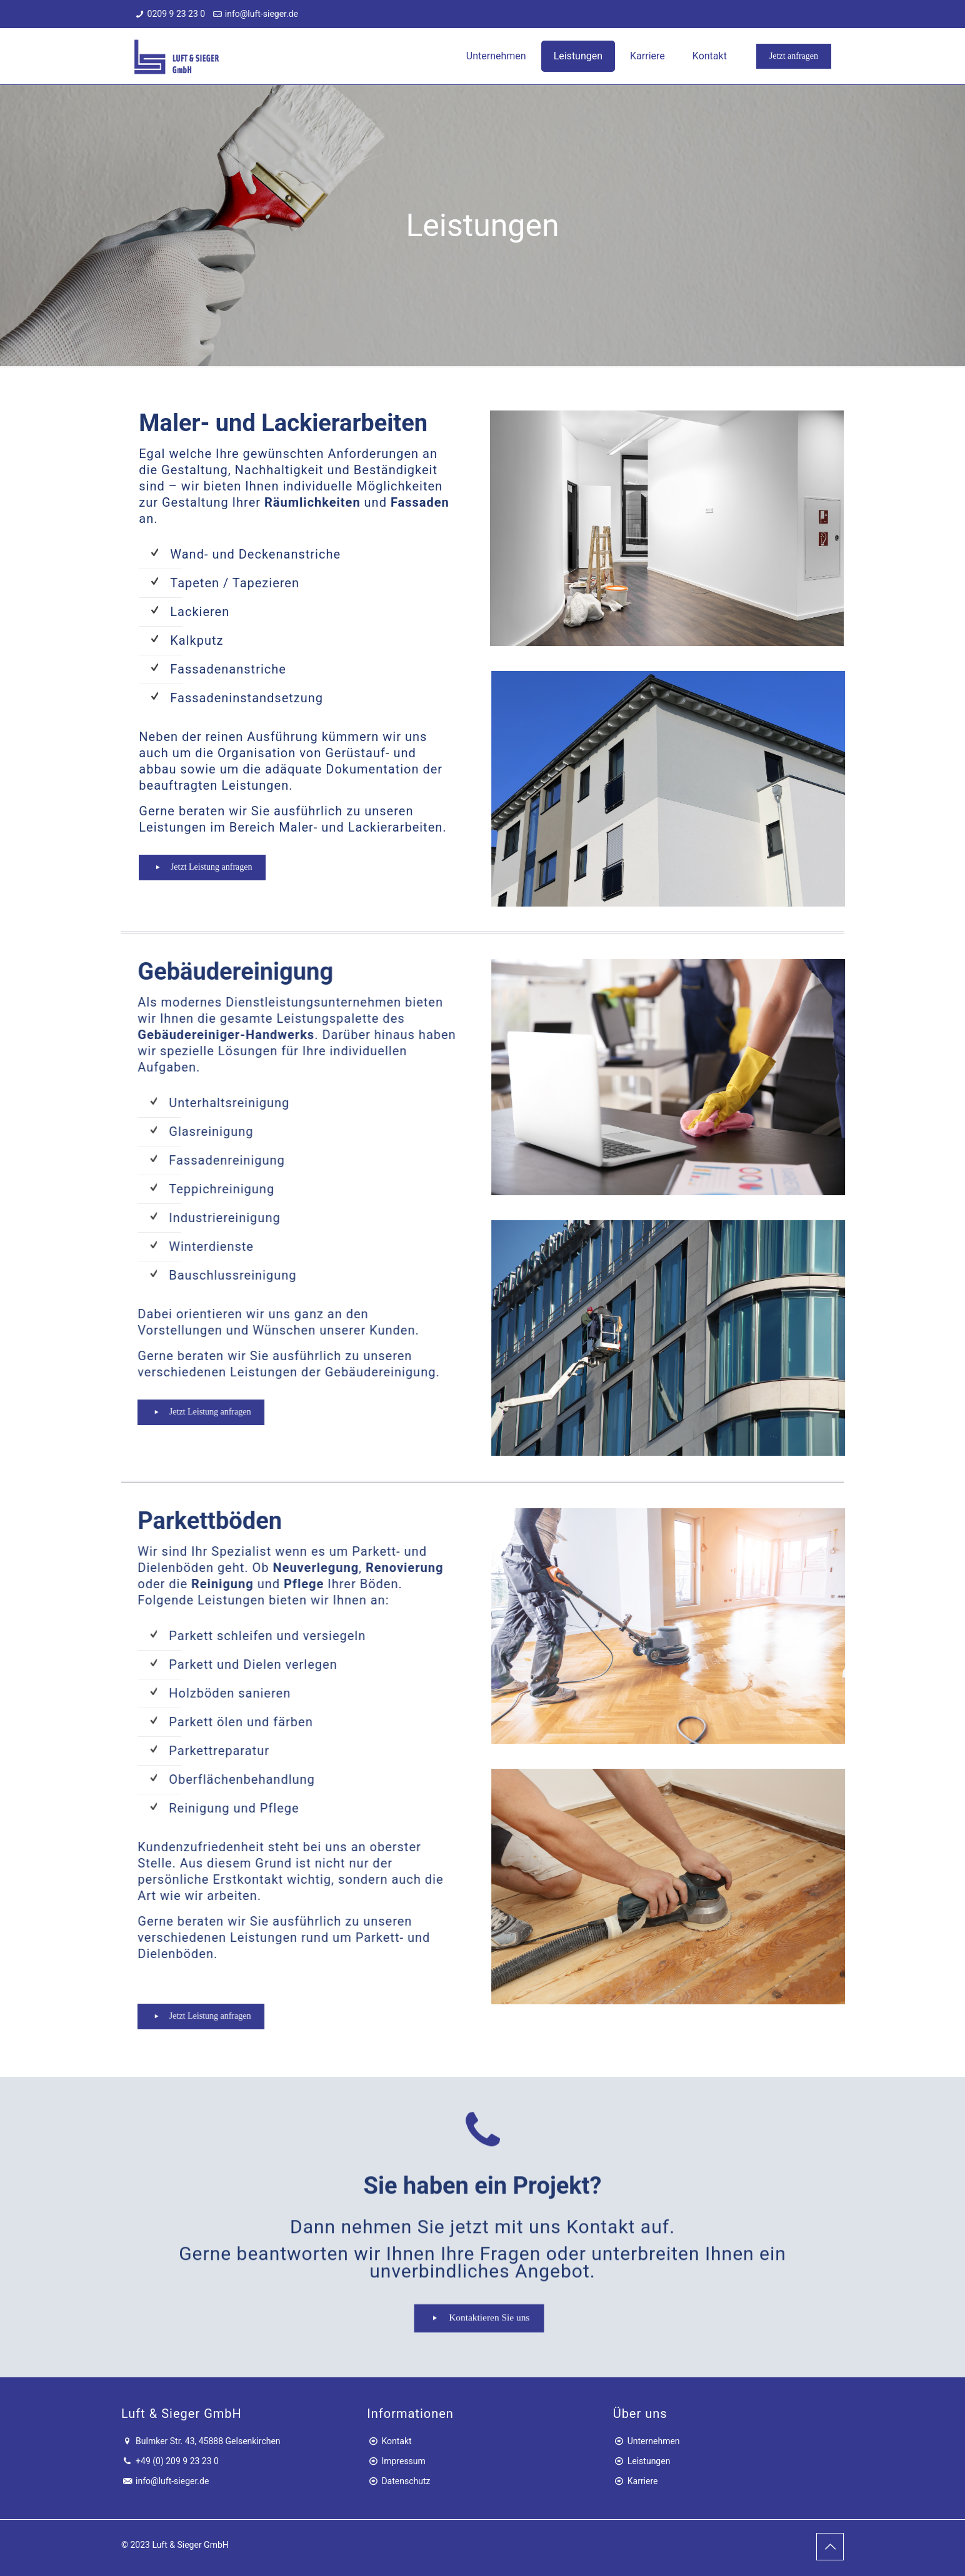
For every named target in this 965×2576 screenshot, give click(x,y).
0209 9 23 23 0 (177, 14)
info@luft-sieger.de (261, 14)
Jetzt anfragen (793, 56)
